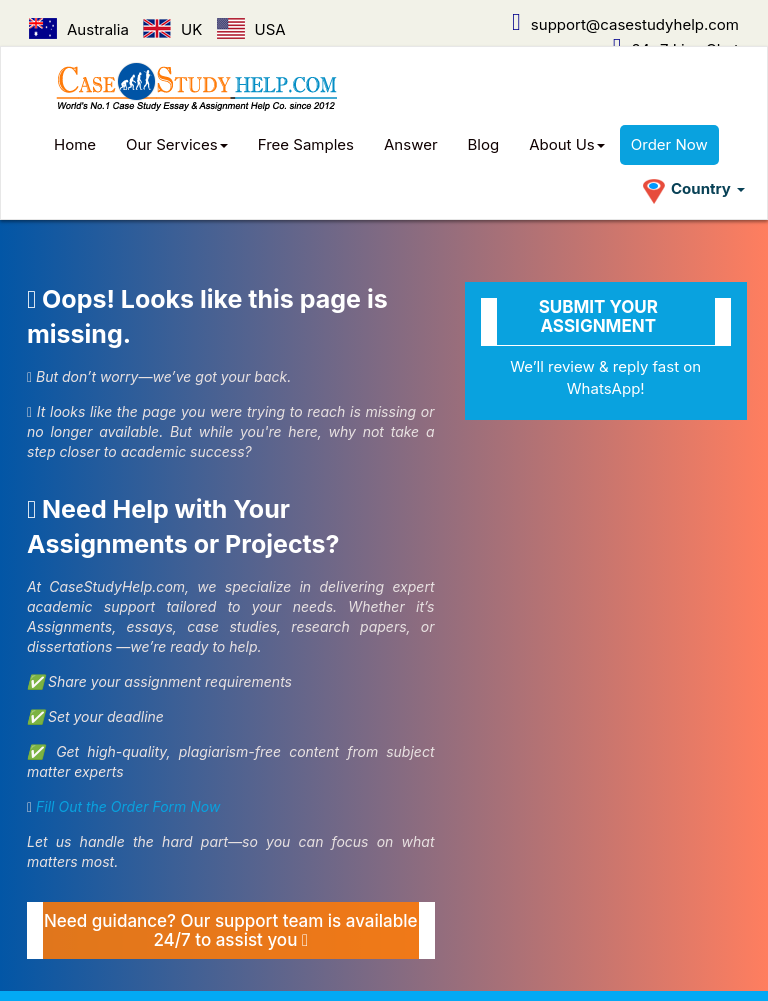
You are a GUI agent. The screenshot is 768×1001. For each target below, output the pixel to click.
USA (251, 29)
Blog (484, 144)
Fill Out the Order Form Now (128, 806)
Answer (411, 144)
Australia (79, 29)
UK (172, 29)
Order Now (669, 144)
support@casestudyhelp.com (625, 24)
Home (75, 144)
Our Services (177, 144)
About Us (567, 144)
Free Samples (306, 144)
